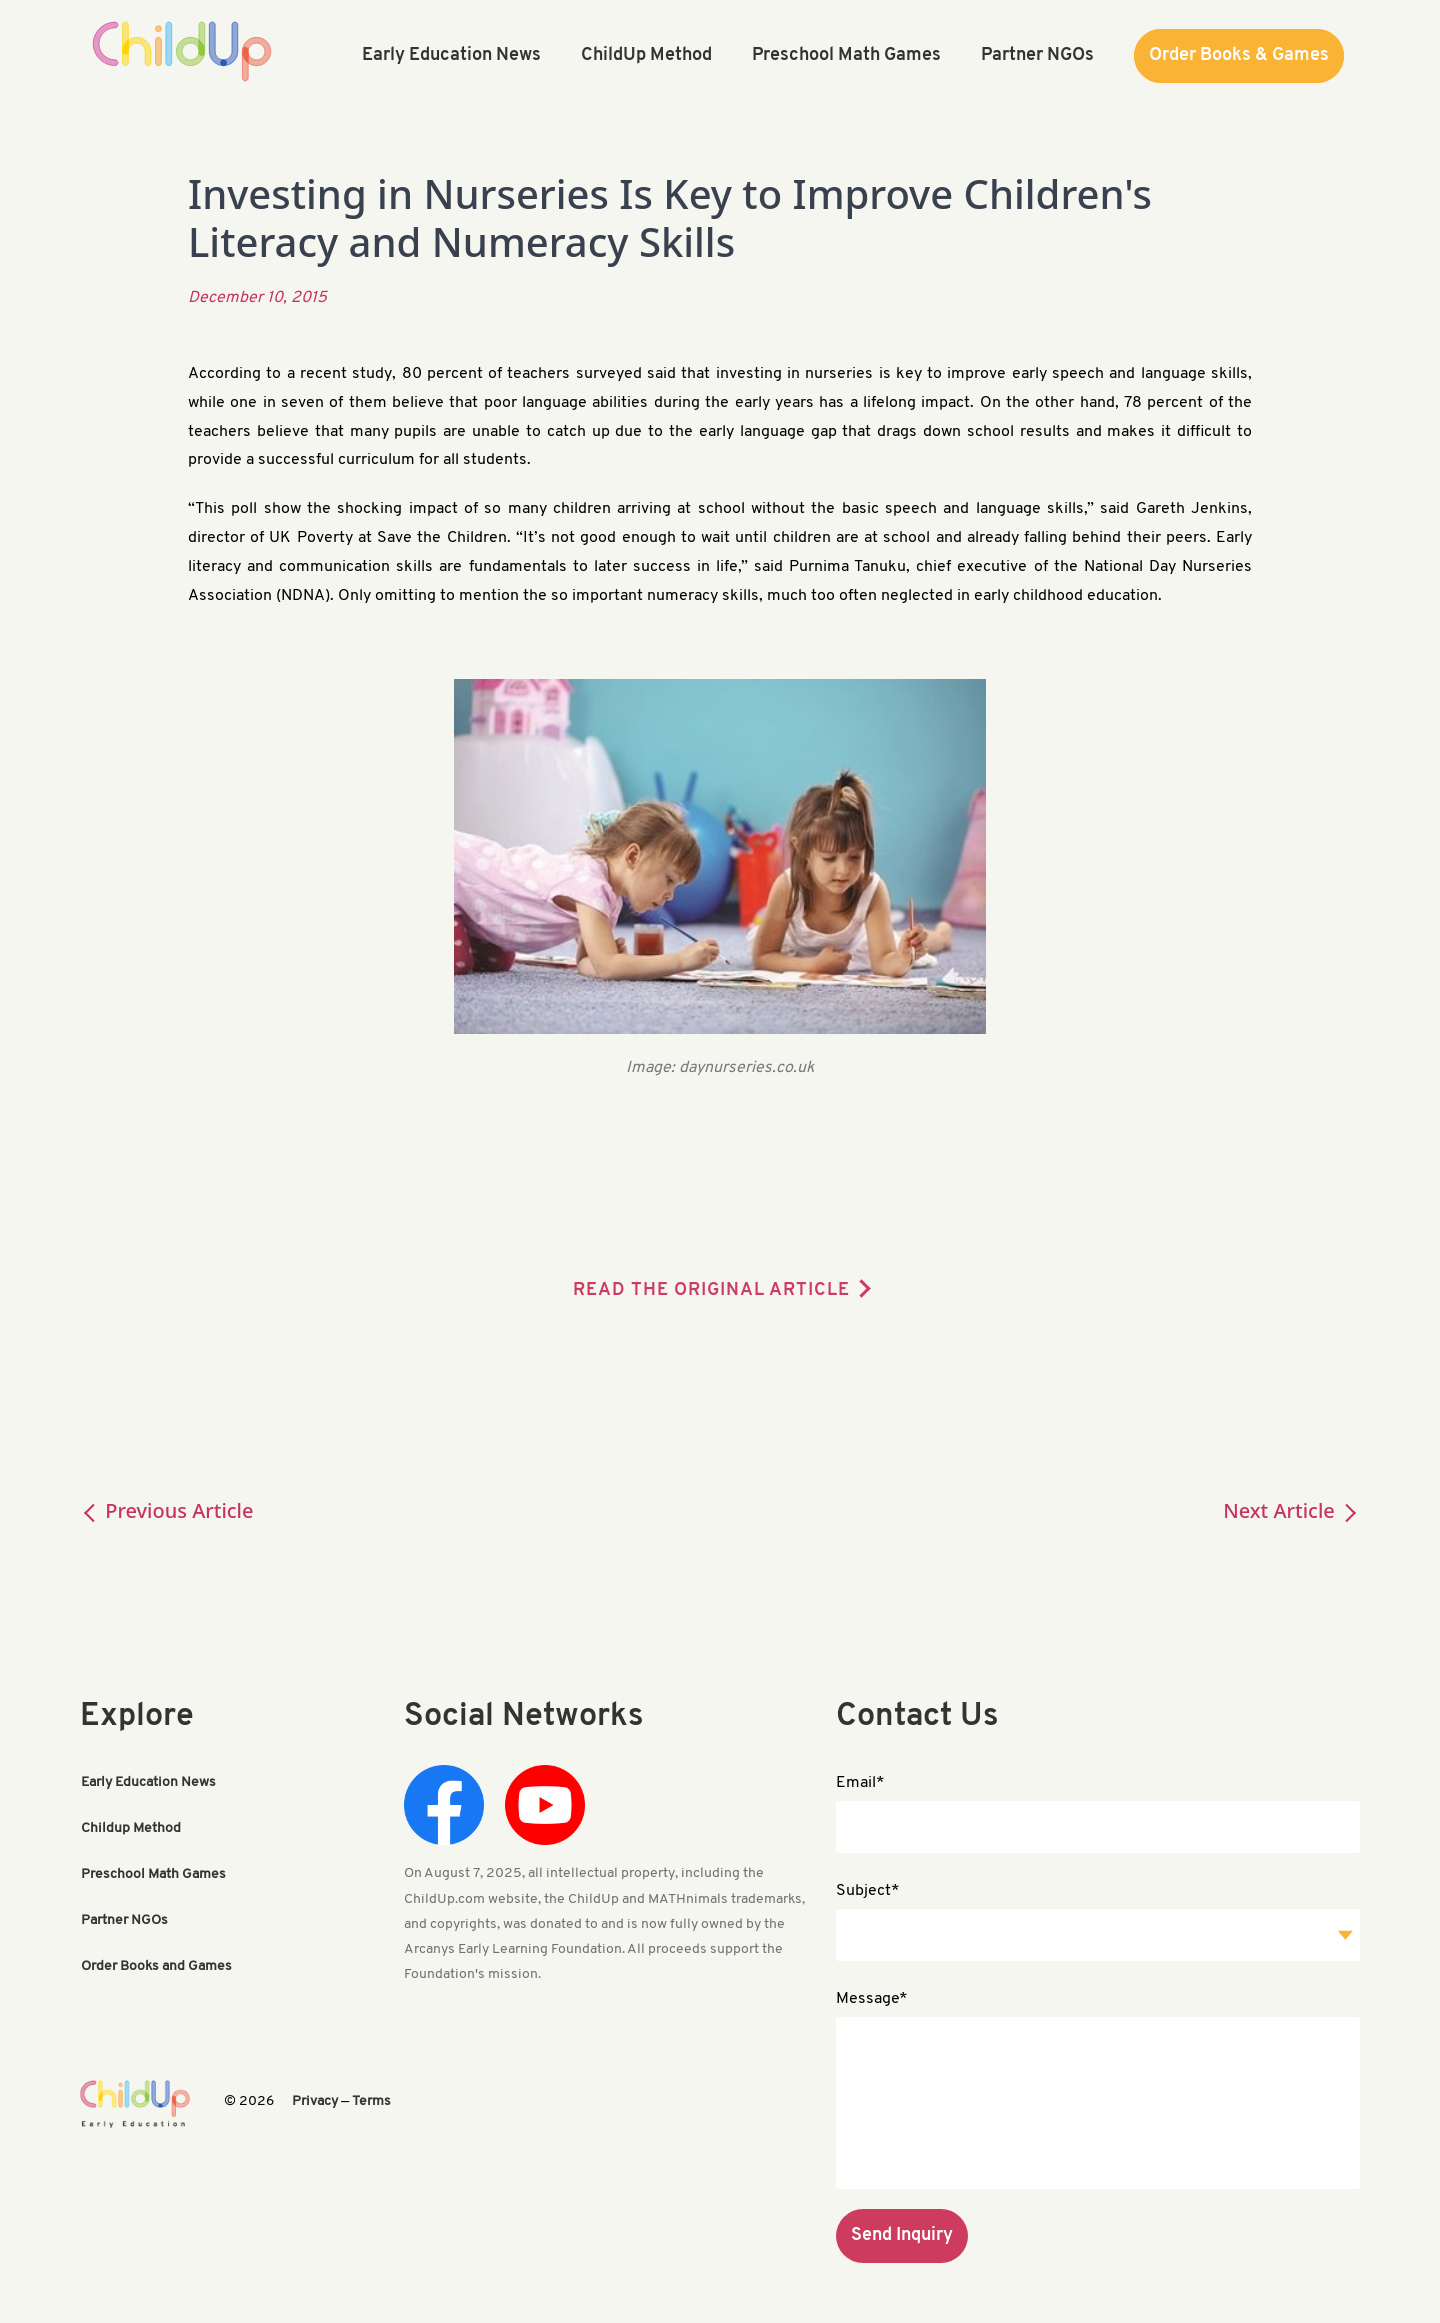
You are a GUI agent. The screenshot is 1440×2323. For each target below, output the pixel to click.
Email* (860, 1783)
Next (1291, 1510)
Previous (167, 1510)
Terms (371, 2101)
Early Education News (148, 1782)
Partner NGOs (124, 1920)
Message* (872, 1999)
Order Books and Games (156, 1966)
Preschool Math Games (153, 1874)
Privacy (315, 2101)
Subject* (868, 1891)
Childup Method (131, 1828)
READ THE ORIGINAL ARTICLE (711, 1290)
